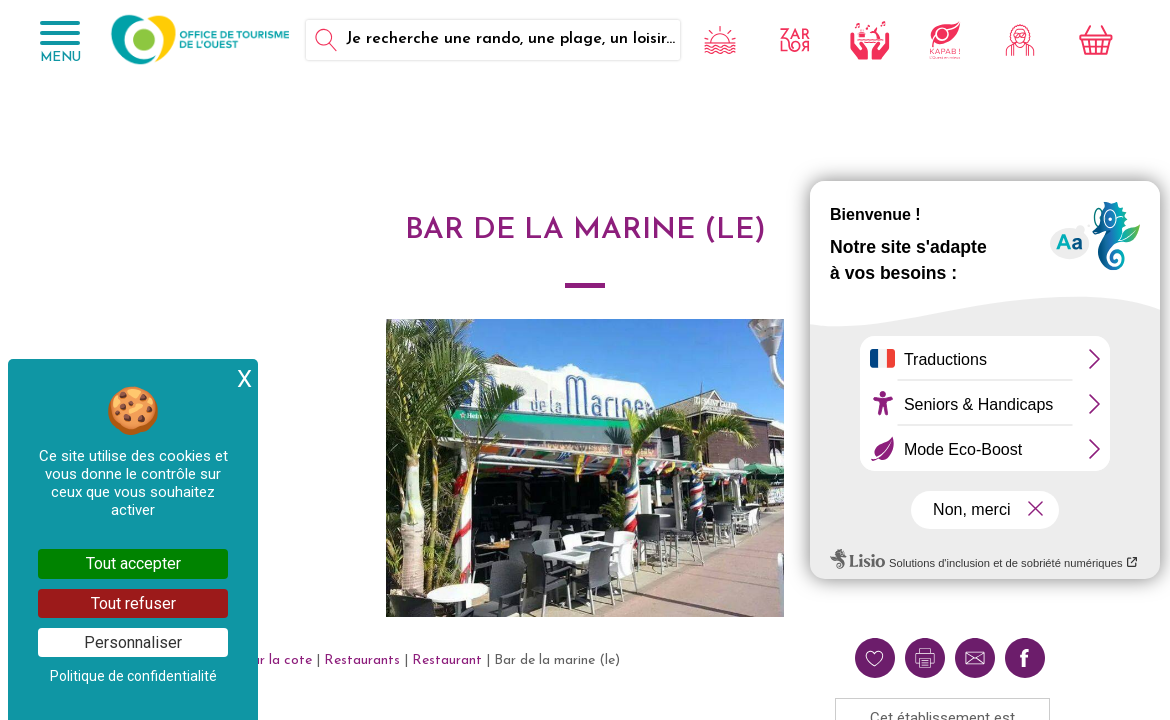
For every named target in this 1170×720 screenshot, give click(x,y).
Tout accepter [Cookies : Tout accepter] (133, 563)
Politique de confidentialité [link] (133, 676)
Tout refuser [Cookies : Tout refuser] (133, 603)
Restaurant (447, 660)
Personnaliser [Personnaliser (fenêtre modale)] (133, 642)
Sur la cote (278, 660)
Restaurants (362, 660)
